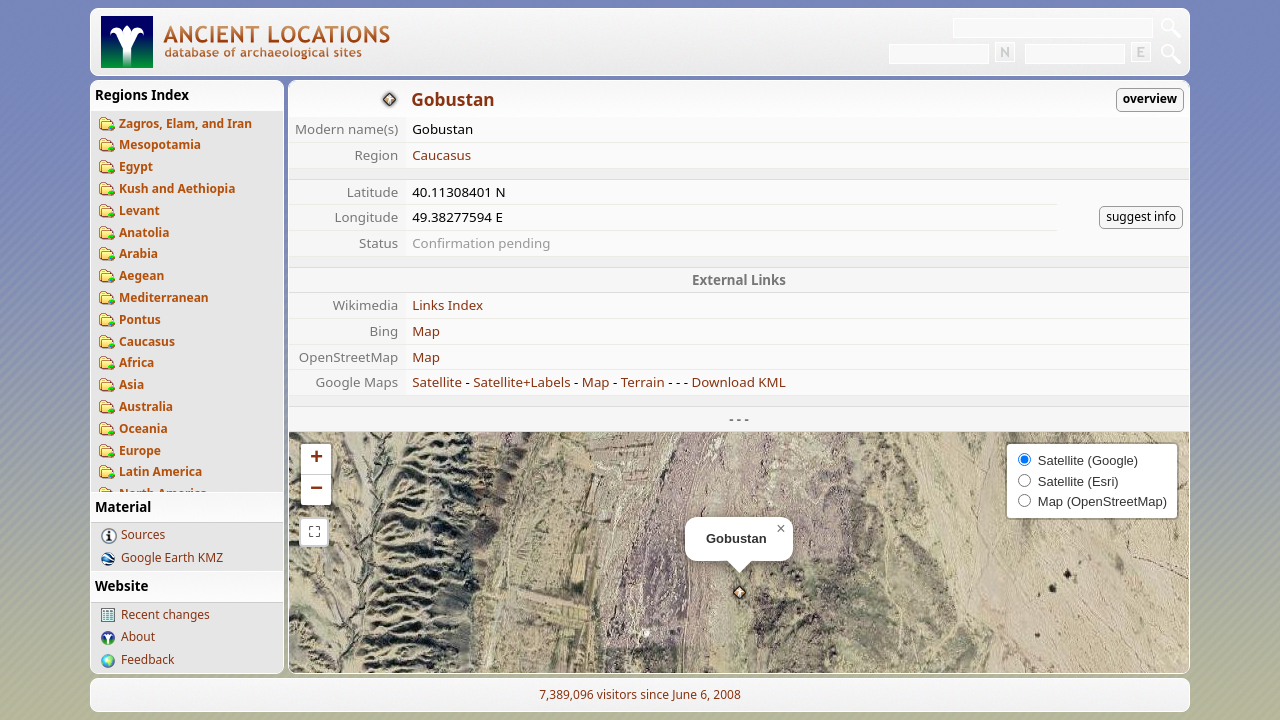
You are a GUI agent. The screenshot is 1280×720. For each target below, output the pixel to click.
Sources (143, 534)
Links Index (447, 305)
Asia (131, 384)
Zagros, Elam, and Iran (185, 123)
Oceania (143, 428)
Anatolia (144, 232)
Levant (139, 210)
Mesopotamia (160, 144)
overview (1150, 98)
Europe (140, 450)
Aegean (141, 275)
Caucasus (147, 341)
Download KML (738, 382)
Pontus (140, 319)
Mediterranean (164, 297)
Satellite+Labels (521, 382)
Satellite (437, 382)
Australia (146, 406)
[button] (739, 592)
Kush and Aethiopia (177, 188)
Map (426, 331)
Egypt (136, 166)
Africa (136, 362)
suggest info (1141, 216)
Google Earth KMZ (172, 557)
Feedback (147, 659)
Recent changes (165, 614)
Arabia (138, 253)
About (138, 636)
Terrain (643, 382)
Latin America (160, 471)
